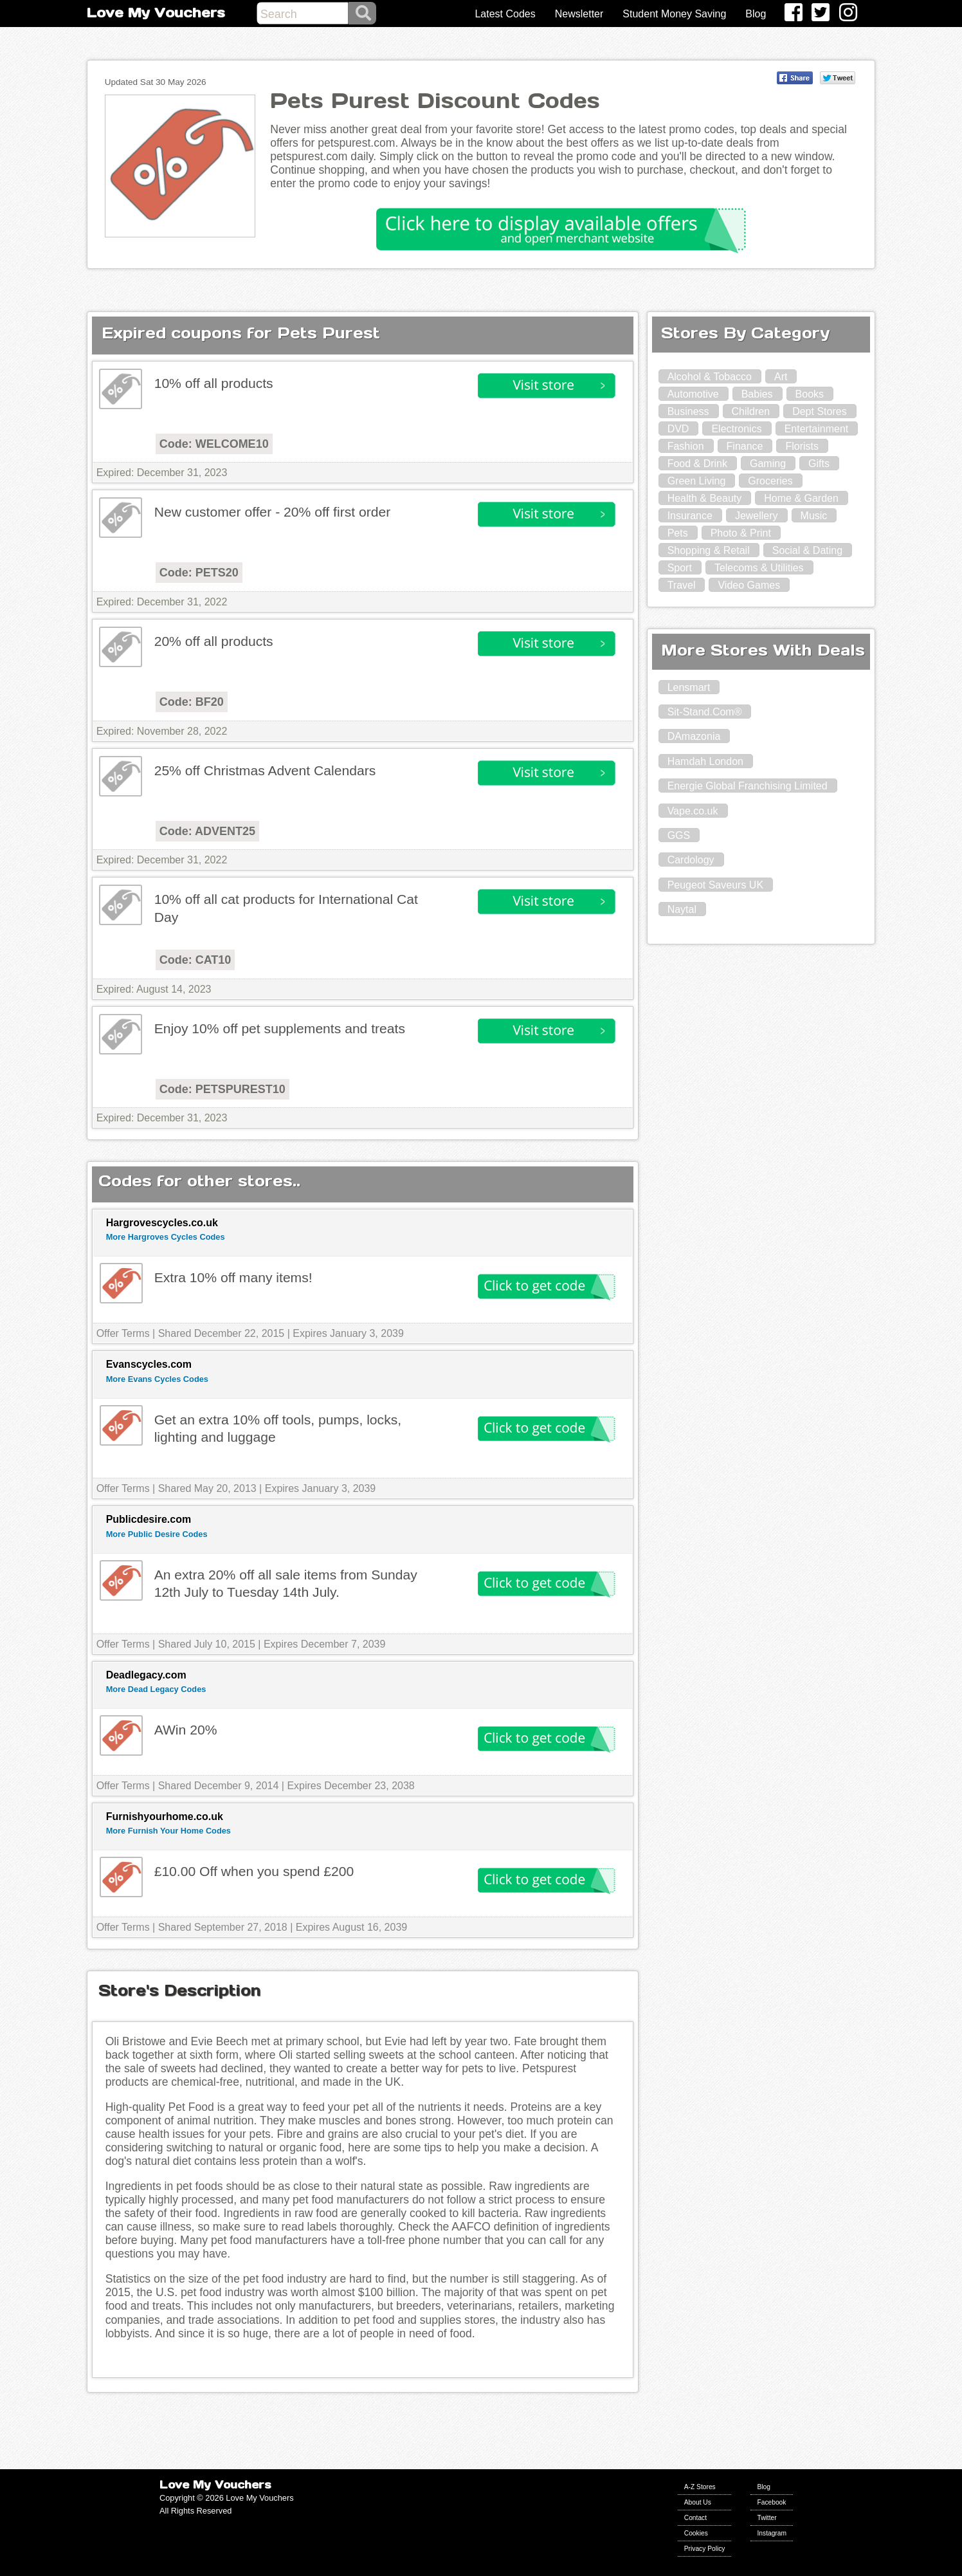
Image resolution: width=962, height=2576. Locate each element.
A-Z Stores (700, 2486)
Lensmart (689, 687)
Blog (755, 13)
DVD (678, 428)
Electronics (736, 428)
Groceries (770, 480)
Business (688, 411)
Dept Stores (819, 411)
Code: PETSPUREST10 (222, 1089)
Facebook (771, 2502)
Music (814, 515)
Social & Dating (807, 550)
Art (780, 376)
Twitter (766, 2517)
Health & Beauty (704, 498)
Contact (695, 2517)
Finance (745, 446)
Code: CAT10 (195, 959)
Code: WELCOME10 (214, 443)
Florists (802, 446)
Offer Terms (123, 1333)
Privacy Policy (704, 2548)
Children (751, 411)
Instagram (771, 2533)
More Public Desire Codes (157, 1534)
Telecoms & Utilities (759, 567)
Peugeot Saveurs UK (715, 884)
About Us (697, 2502)
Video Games (749, 585)
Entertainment (817, 428)
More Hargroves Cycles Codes (165, 1237)
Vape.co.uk (692, 810)
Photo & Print (741, 533)
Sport (679, 567)
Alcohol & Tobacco (709, 376)
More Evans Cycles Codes (157, 1379)
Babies (757, 394)
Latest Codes (505, 13)
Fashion (685, 446)
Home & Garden (801, 498)
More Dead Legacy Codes (156, 1689)
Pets (677, 533)
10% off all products (213, 383)
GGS (679, 835)
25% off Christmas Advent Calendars (265, 770)
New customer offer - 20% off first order (272, 511)
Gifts (819, 463)
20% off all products (213, 641)
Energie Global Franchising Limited (747, 785)
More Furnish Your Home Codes (168, 1830)
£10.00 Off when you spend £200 (254, 1871)
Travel (681, 585)
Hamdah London (705, 761)
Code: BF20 (191, 701)
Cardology (690, 859)
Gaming (768, 463)
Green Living (696, 480)
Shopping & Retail (708, 550)
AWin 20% (185, 1729)
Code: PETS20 (199, 572)
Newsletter (579, 13)
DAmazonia (694, 736)
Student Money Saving (674, 13)
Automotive (693, 394)
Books (809, 394)
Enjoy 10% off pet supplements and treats (279, 1028)
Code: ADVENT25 (207, 831)
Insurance (689, 515)
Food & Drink (697, 463)
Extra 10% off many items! (233, 1277)
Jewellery (756, 515)
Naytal (681, 909)
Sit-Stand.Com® (704, 711)
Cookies (696, 2533)
